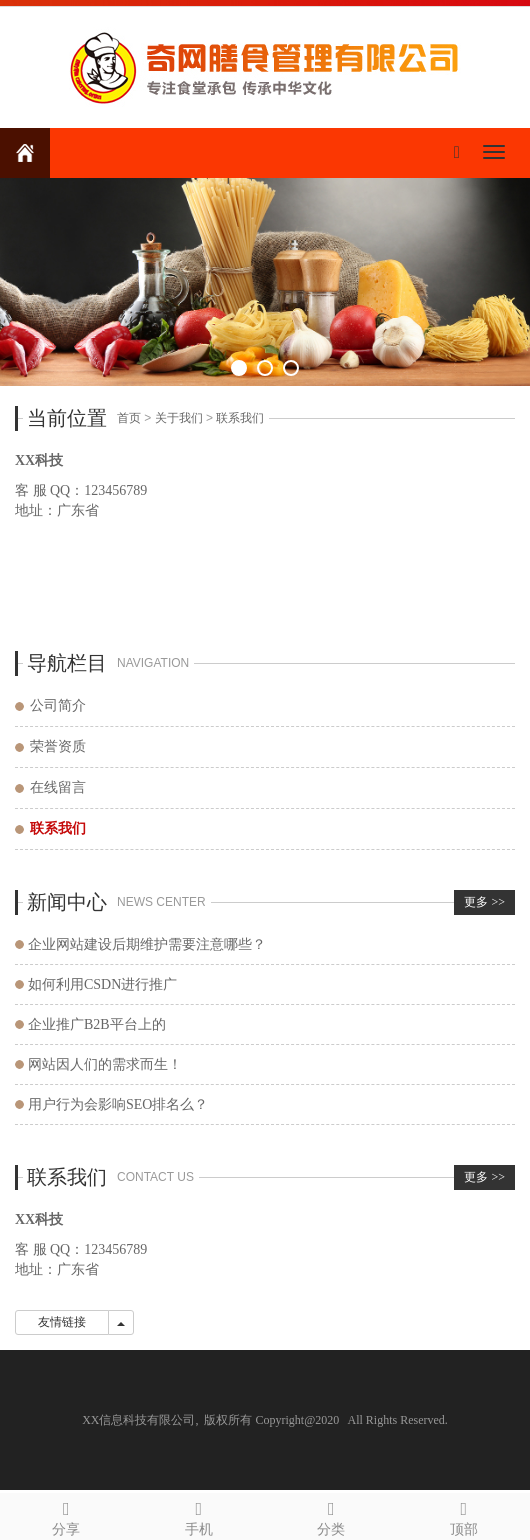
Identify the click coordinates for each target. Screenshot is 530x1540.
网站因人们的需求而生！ (105, 1064)
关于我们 (179, 418)
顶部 (464, 1515)
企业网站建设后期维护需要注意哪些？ (147, 944)
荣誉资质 (58, 746)
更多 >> (484, 902)
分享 (66, 1515)
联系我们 (240, 418)
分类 (331, 1515)
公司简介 (58, 705)
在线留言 (58, 787)
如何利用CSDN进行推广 (102, 984)
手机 (199, 1515)
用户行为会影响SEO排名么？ (118, 1104)
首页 (129, 418)
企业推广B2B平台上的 (97, 1024)
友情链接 (62, 1322)
